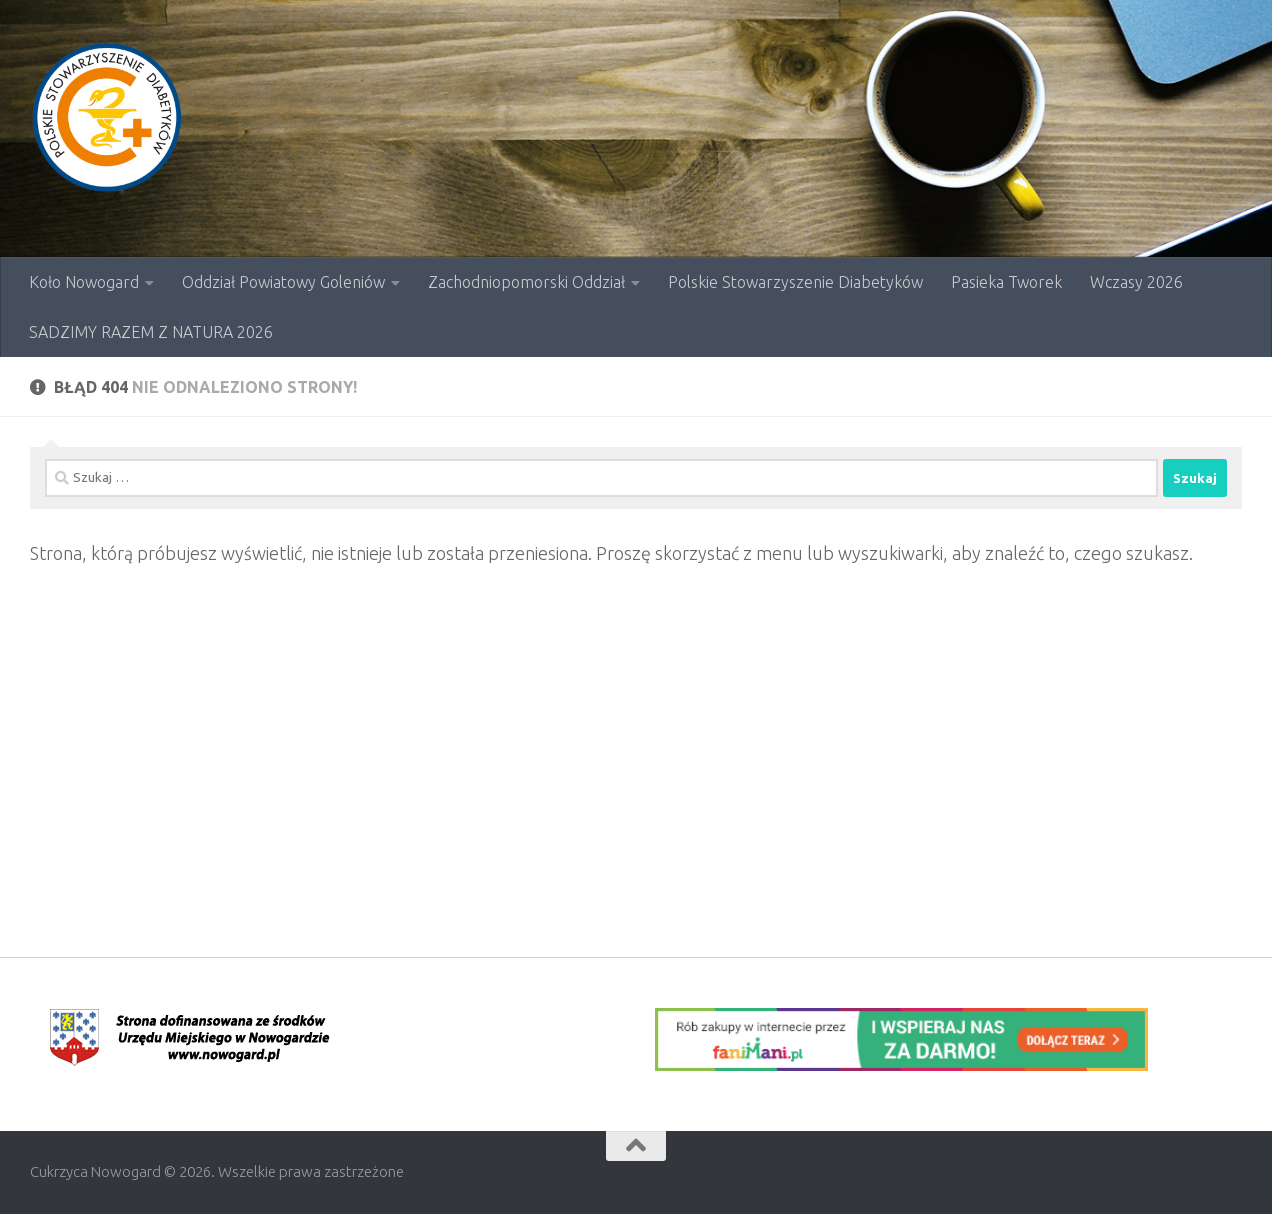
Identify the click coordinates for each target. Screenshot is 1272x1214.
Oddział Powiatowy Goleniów (283, 282)
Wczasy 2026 (1136, 282)
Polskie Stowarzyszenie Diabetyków (795, 282)
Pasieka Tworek (1006, 282)
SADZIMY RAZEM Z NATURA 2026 (151, 332)
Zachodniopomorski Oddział (526, 282)
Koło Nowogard (84, 282)
